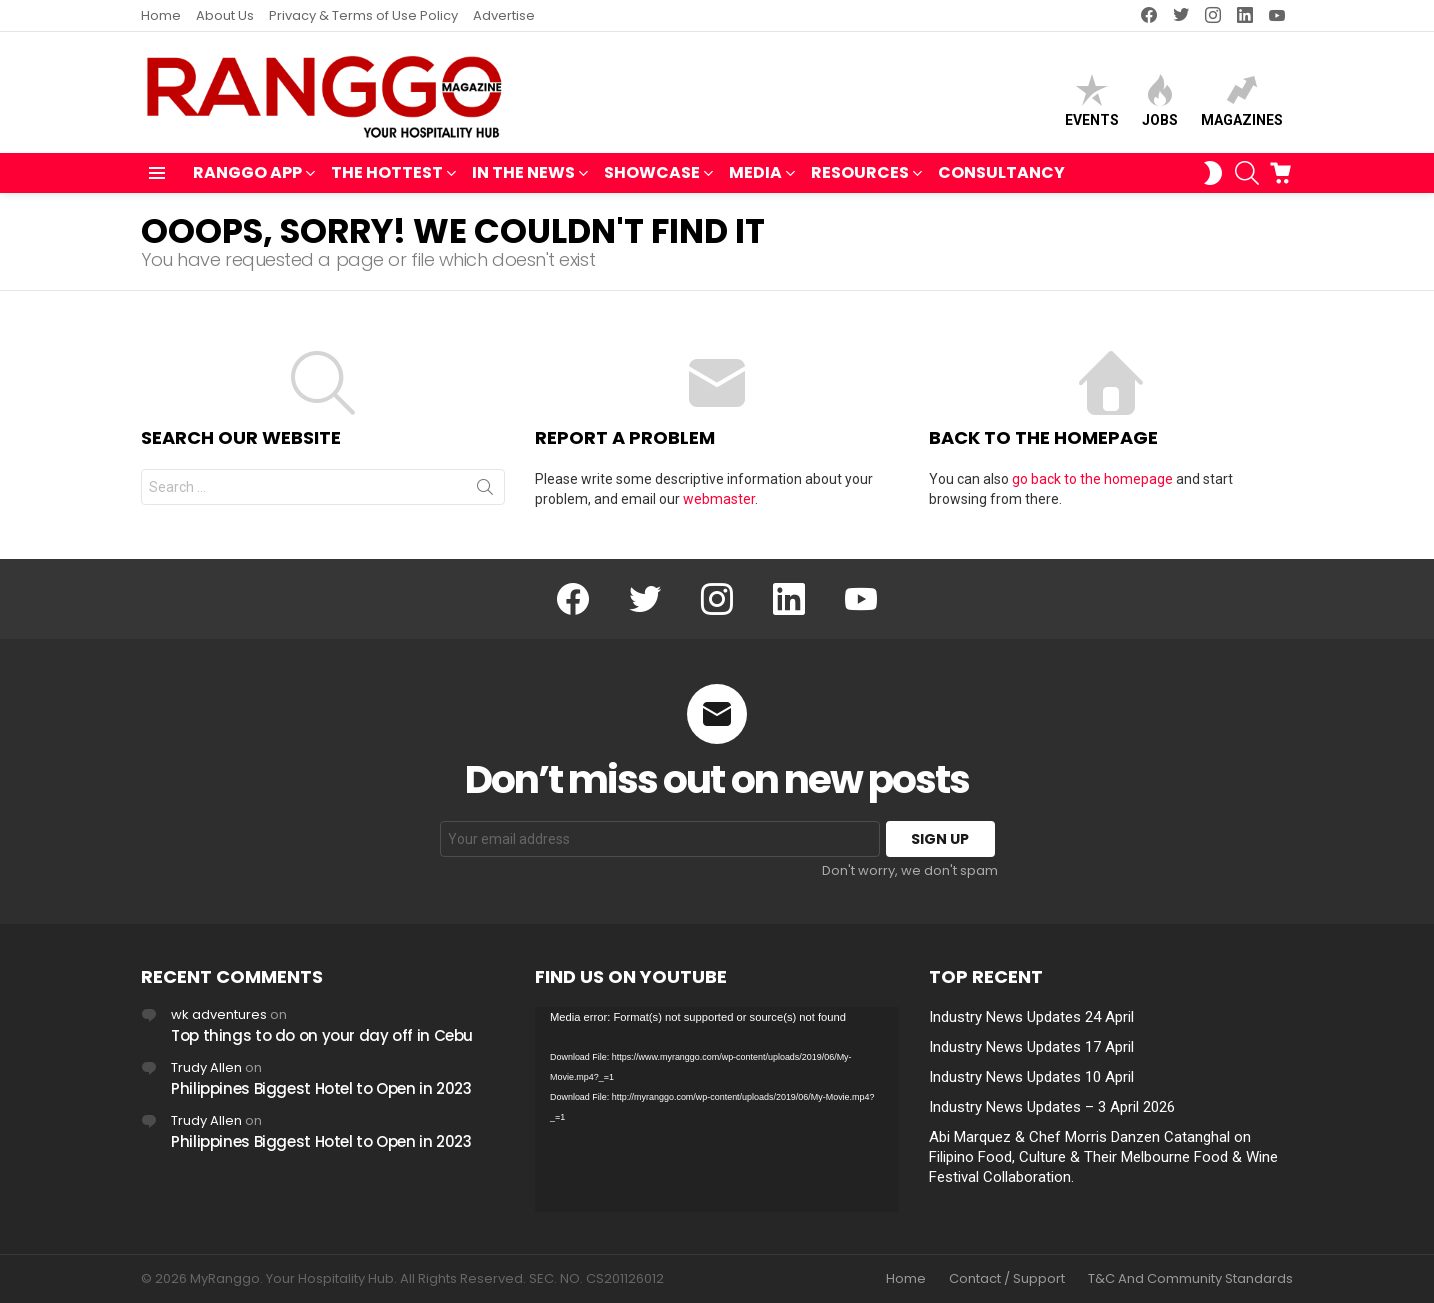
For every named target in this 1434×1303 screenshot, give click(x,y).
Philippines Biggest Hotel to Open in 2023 (321, 1088)
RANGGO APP (247, 174)
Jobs (1160, 100)
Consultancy (1001, 172)
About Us (225, 15)
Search (485, 491)
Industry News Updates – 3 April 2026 (1052, 1107)
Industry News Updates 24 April (1031, 1017)
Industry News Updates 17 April (1031, 1047)
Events (1092, 100)
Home (161, 15)
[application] (717, 1109)
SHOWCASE (652, 174)
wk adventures (219, 1014)
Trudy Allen (206, 1067)
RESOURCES (860, 174)
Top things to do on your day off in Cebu (322, 1035)
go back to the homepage (1092, 479)
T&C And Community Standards (1190, 1279)
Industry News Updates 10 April (1031, 1077)
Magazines (1242, 100)
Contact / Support (1007, 1279)
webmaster (719, 499)
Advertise (504, 15)
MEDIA (755, 174)
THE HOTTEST (387, 174)
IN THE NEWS (523, 174)
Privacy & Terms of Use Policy (363, 15)
